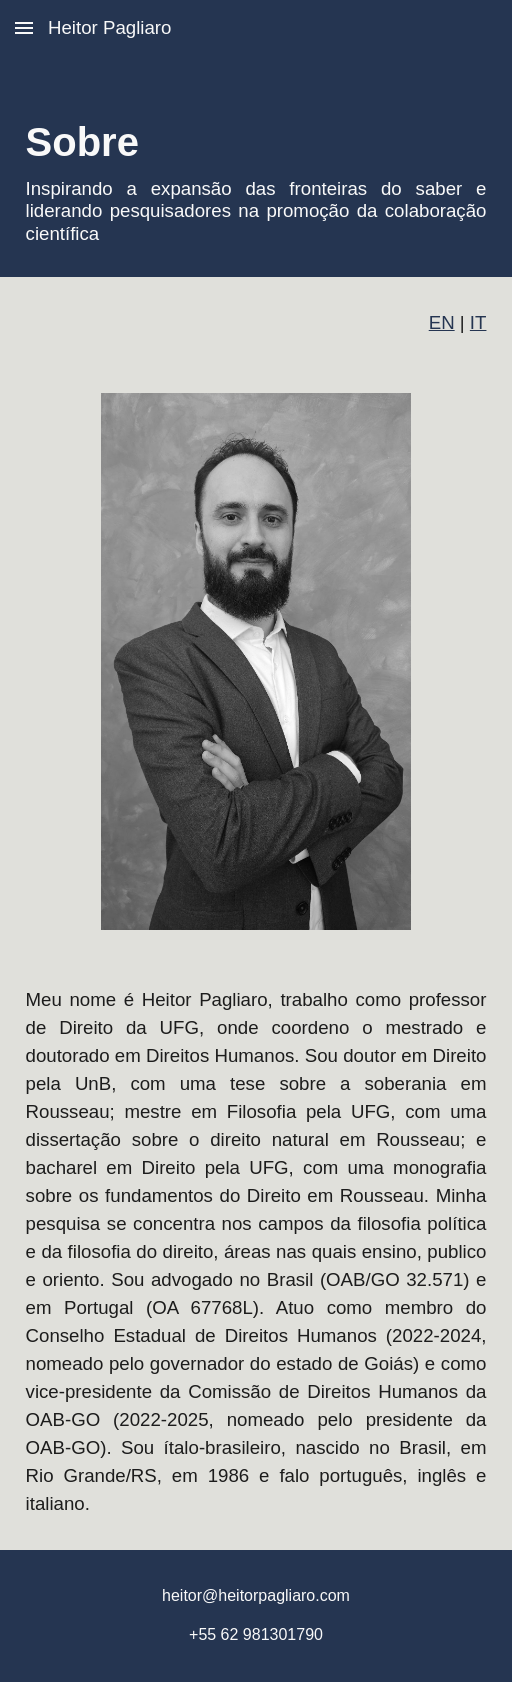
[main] (256, 166)
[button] (24, 27)
